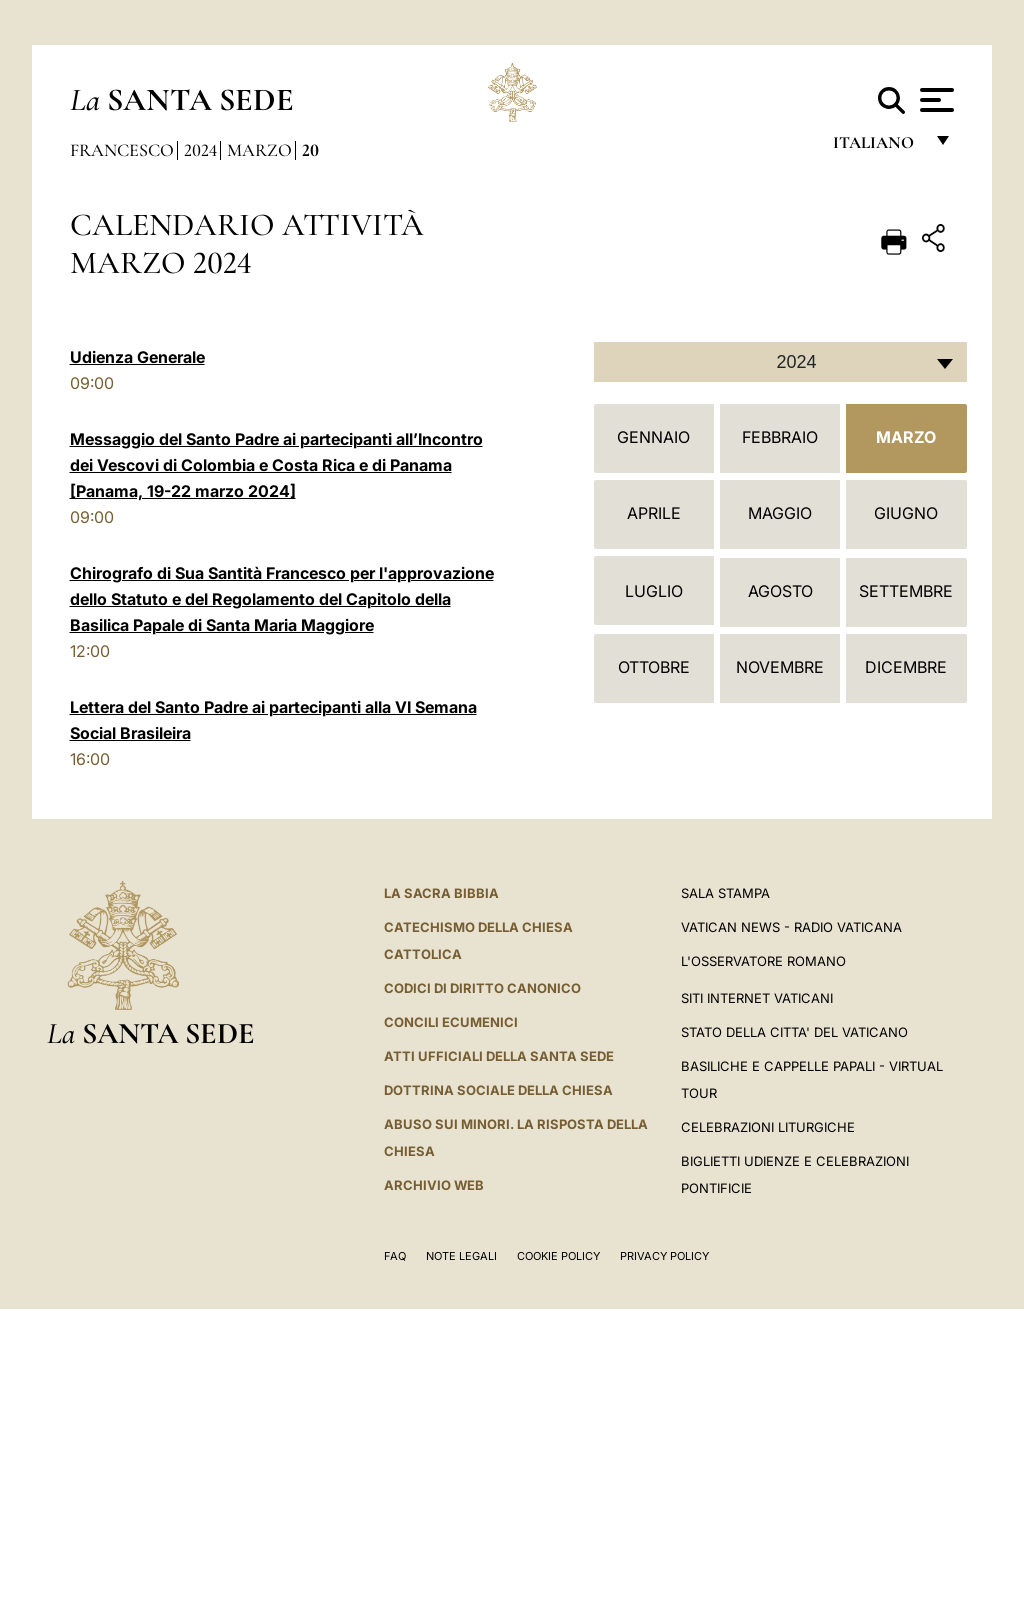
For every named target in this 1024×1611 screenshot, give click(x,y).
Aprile (654, 513)
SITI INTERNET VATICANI (757, 998)
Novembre (780, 667)
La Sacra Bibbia (441, 893)
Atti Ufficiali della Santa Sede (499, 1056)
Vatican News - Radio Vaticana (791, 927)
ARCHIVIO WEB (434, 1185)
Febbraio (780, 437)
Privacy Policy (664, 1256)
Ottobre (654, 667)
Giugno (906, 513)
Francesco (122, 150)
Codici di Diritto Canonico (482, 988)
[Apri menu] (934, 100)
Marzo (259, 150)
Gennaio (653, 437)
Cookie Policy (558, 1256)
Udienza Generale (137, 357)
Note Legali (461, 1256)
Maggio (780, 513)
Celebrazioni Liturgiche (768, 1127)
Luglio (654, 591)
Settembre (906, 591)
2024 (200, 150)
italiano (877, 147)
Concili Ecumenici (451, 1022)
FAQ (395, 1256)
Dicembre (906, 667)
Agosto (780, 591)
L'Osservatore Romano (763, 961)
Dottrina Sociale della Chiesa (498, 1090)
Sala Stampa (725, 893)
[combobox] (780, 362)
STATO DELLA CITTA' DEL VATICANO (794, 1032)
